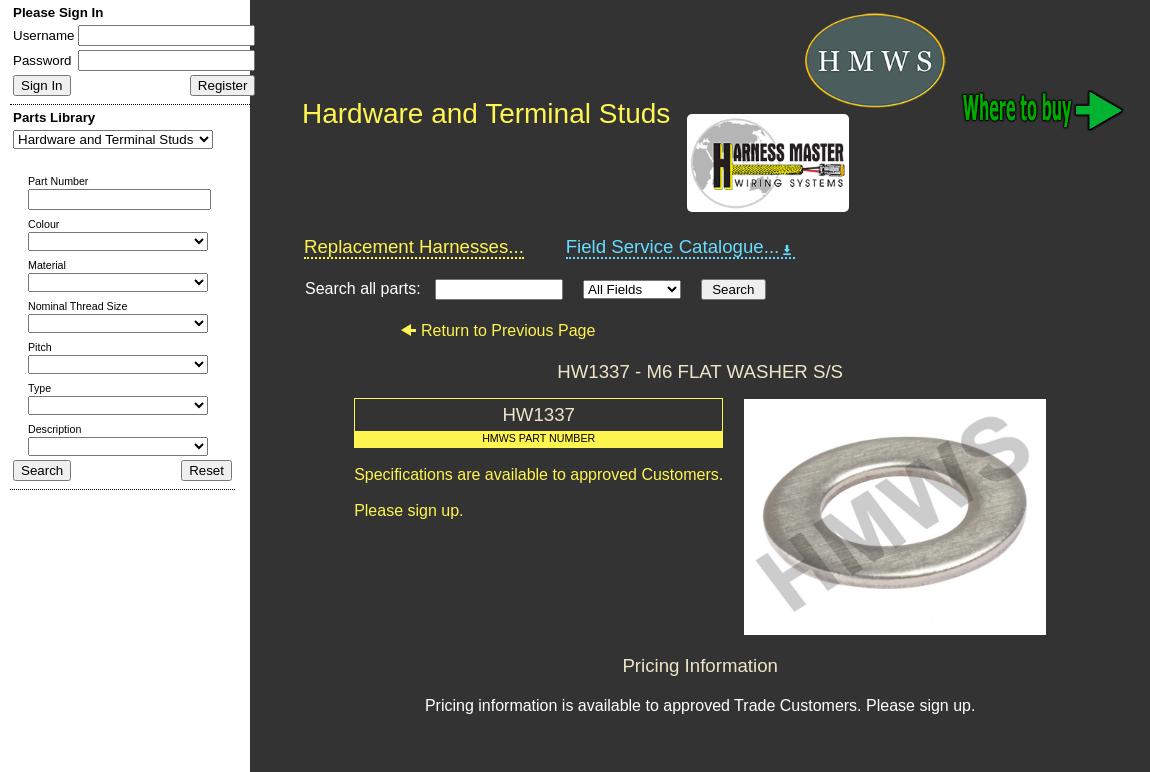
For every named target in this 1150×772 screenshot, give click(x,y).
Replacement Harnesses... (414, 246)
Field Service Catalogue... (681, 247)
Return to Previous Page (497, 330)
